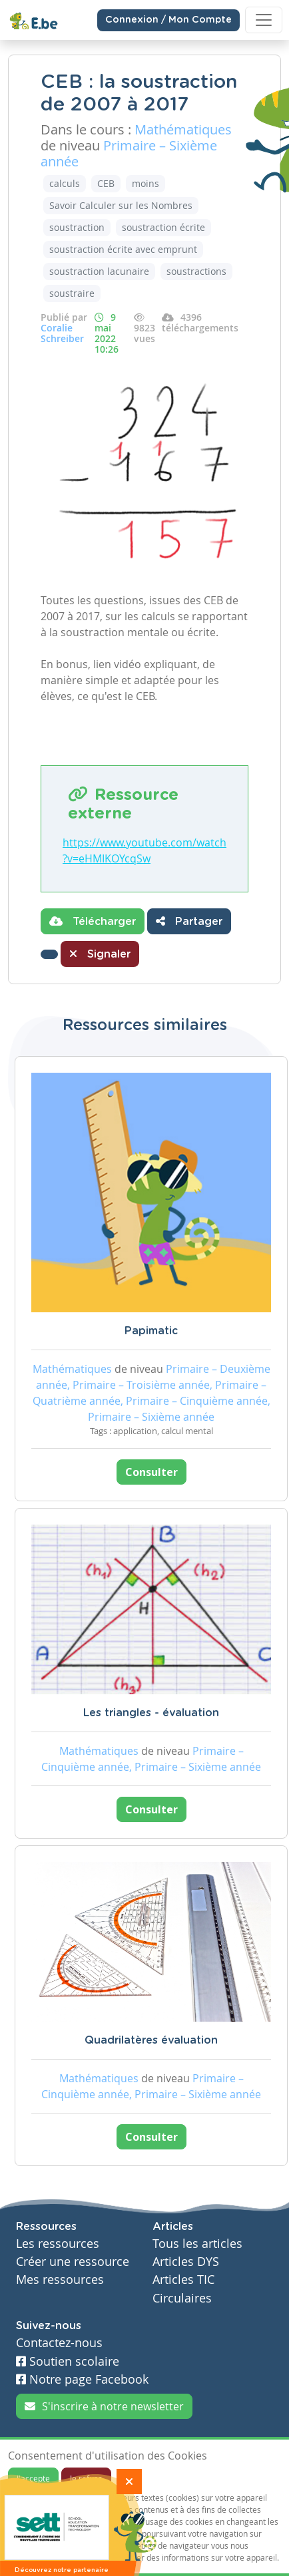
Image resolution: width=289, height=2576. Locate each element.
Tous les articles (197, 2243)
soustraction (77, 227)
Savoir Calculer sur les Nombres (120, 205)
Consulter (151, 1472)
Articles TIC (183, 2279)
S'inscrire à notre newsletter (104, 2406)
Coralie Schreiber (62, 333)
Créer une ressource (72, 2261)
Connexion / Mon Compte (168, 20)
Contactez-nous (59, 2342)
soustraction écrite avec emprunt (123, 249)
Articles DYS (185, 2261)
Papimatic (151, 1331)
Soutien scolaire (67, 2361)
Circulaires (182, 2298)
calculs (64, 183)
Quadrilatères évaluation (151, 2040)
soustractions (196, 271)
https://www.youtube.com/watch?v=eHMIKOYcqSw (144, 850)
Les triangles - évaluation (151, 1713)
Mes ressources (60, 2279)
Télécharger (92, 921)
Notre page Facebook (82, 2379)
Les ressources (57, 2243)
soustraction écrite (163, 227)
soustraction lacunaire (99, 271)
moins (145, 183)
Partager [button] (189, 921)
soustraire (72, 293)
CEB (106, 183)
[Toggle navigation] (263, 20)
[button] (49, 954)
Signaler (100, 954)
